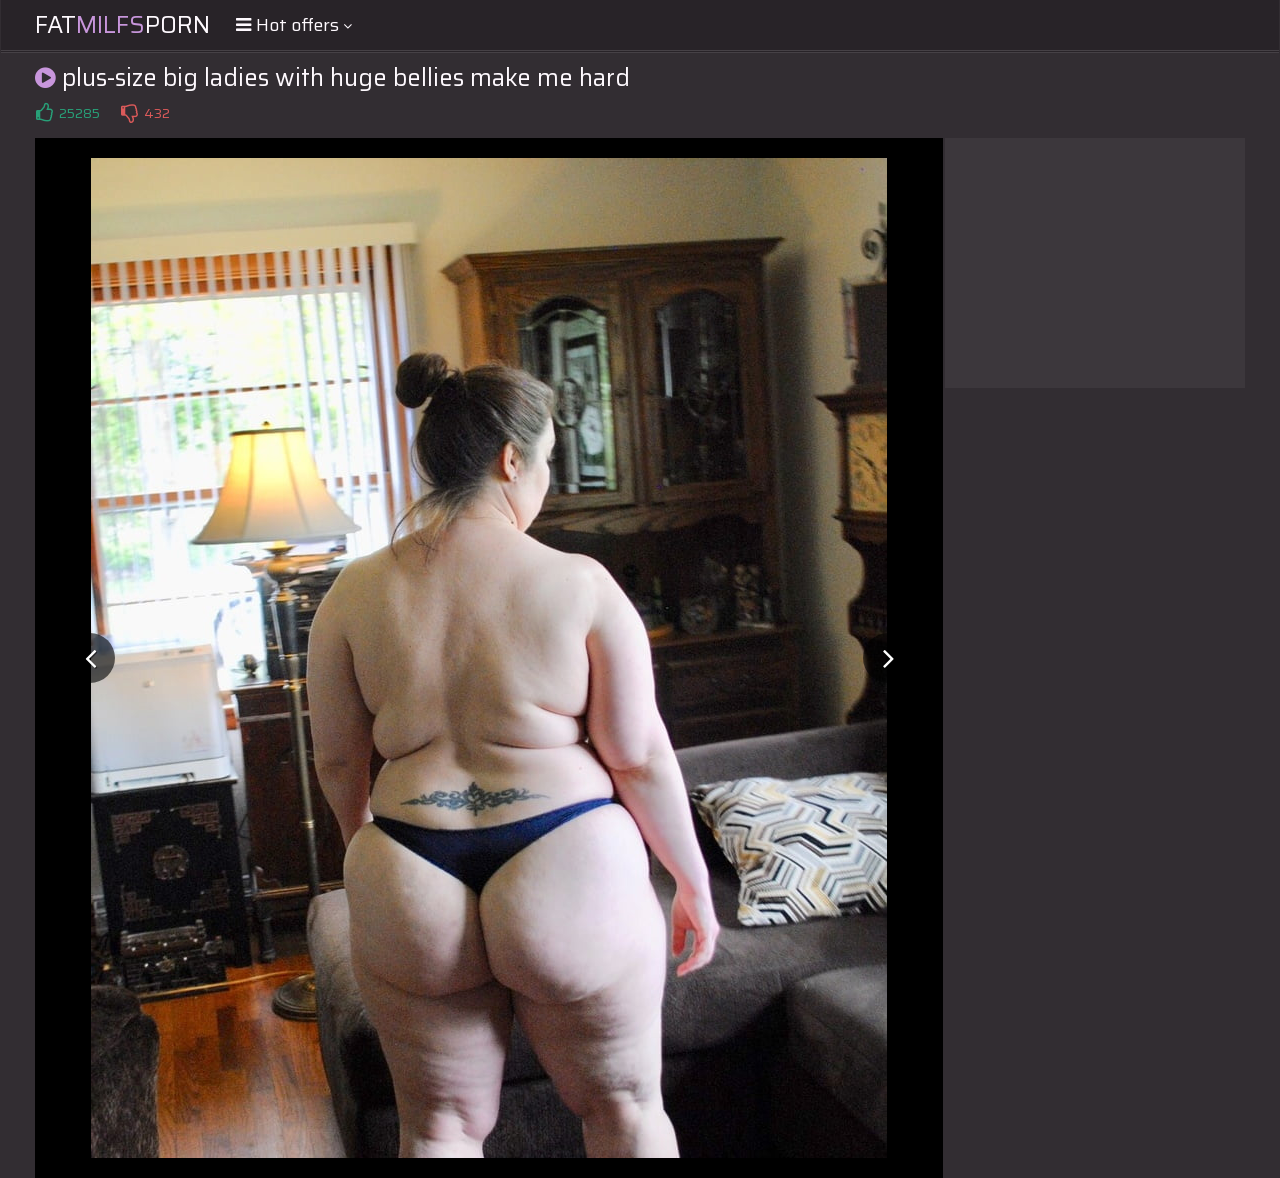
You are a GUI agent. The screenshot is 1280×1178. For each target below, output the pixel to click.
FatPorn (122, 25)
